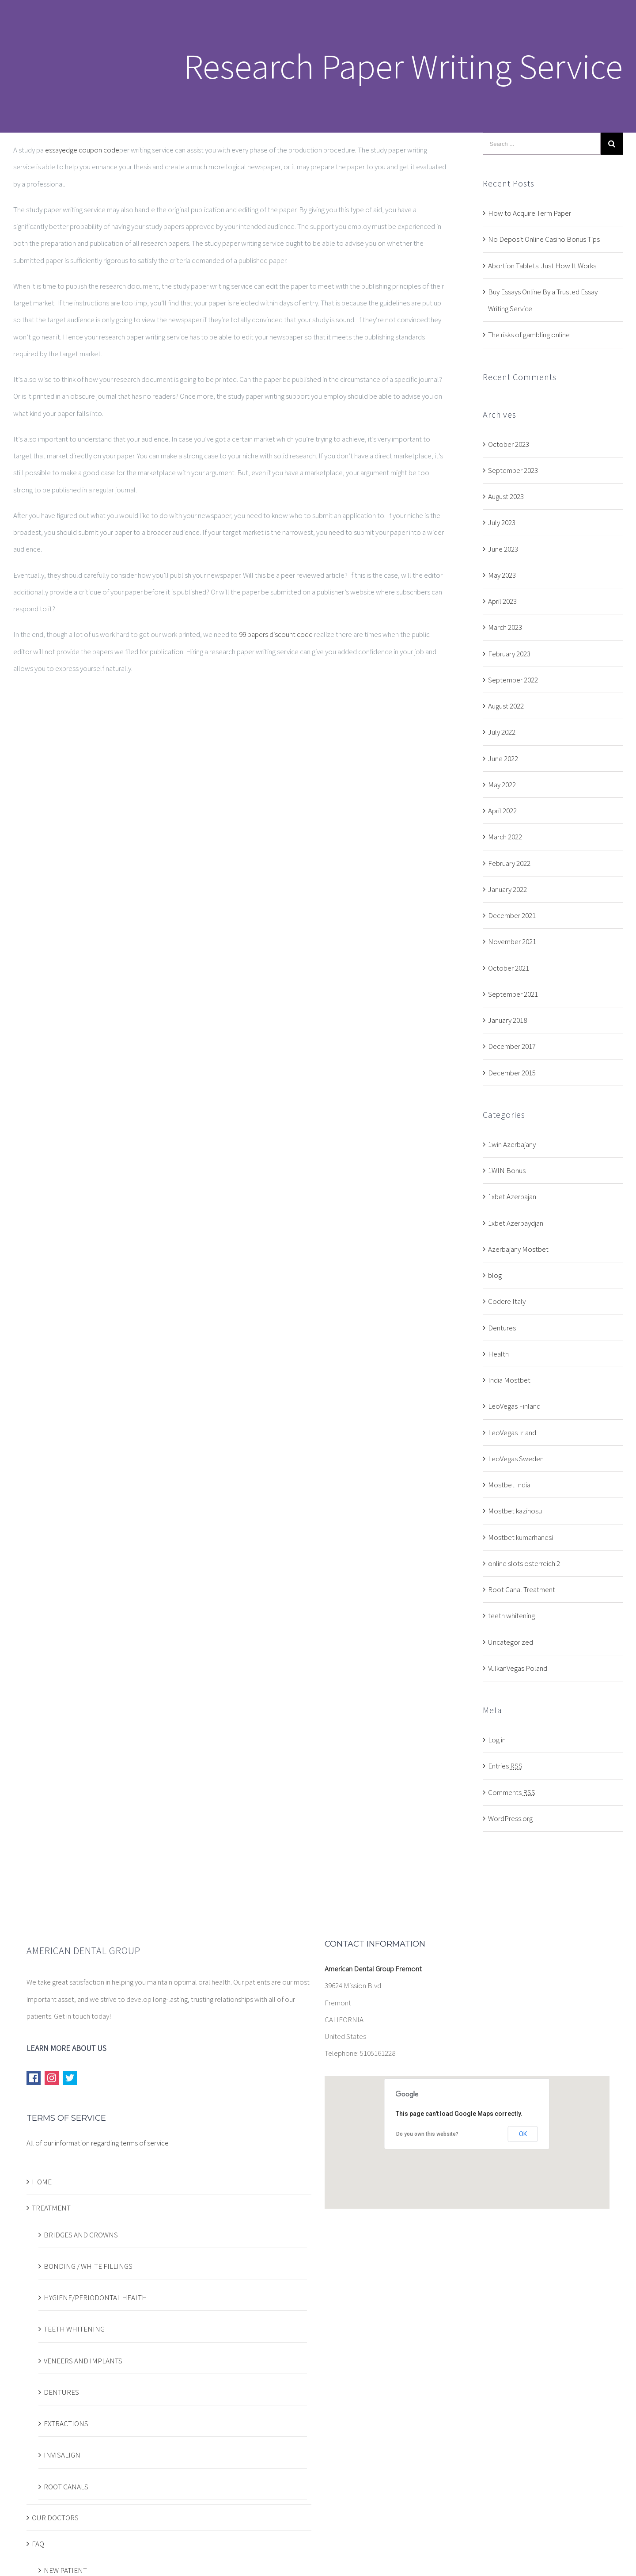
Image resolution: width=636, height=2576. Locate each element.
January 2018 (507, 1020)
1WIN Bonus (507, 1170)
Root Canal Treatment (521, 1589)
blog (495, 1275)
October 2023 (508, 444)
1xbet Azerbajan (512, 1196)
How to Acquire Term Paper (529, 213)
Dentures (502, 1328)
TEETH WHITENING (74, 2329)
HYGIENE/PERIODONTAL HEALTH (95, 2297)
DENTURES (61, 2392)
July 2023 (501, 522)
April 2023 (502, 601)
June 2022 (503, 758)
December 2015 (512, 1073)
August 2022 (506, 706)
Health (498, 1354)
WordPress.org (510, 1818)
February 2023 (509, 654)
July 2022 (501, 732)
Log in (497, 1740)
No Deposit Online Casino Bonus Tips (544, 239)
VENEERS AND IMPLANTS (83, 2361)
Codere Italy (507, 1301)
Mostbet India (509, 1485)
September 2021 (513, 994)
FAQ (38, 2544)
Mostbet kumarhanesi (520, 1537)
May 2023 (502, 575)
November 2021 (512, 941)
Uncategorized (510, 1642)
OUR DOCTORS (55, 2518)
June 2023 (503, 549)
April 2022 (502, 810)
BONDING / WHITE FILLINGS (88, 2266)
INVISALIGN (62, 2455)
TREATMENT (51, 2208)
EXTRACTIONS (66, 2423)
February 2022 (509, 863)
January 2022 (507, 889)
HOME (42, 2182)
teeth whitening (511, 1615)
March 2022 (505, 837)
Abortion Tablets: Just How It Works (542, 266)
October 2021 (508, 968)
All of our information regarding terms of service (97, 2143)
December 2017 (512, 1046)
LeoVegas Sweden (516, 1458)
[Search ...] (542, 144)
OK (523, 2134)
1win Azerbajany (512, 1144)
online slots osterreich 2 (524, 1563)
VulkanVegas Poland (517, 1668)
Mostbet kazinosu (515, 1511)
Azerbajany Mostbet (518, 1249)
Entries (505, 1766)
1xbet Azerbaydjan (515, 1223)
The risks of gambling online (529, 334)
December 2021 (512, 915)
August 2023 (506, 496)
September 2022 (513, 680)
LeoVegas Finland (514, 1406)
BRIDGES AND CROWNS (81, 2235)
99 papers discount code (276, 634)
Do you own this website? (427, 2134)
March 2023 (505, 627)
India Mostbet (509, 1380)
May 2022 (502, 784)
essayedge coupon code (82, 150)
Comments (511, 1792)
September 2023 (513, 470)
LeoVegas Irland (512, 1432)
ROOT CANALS (66, 2487)
